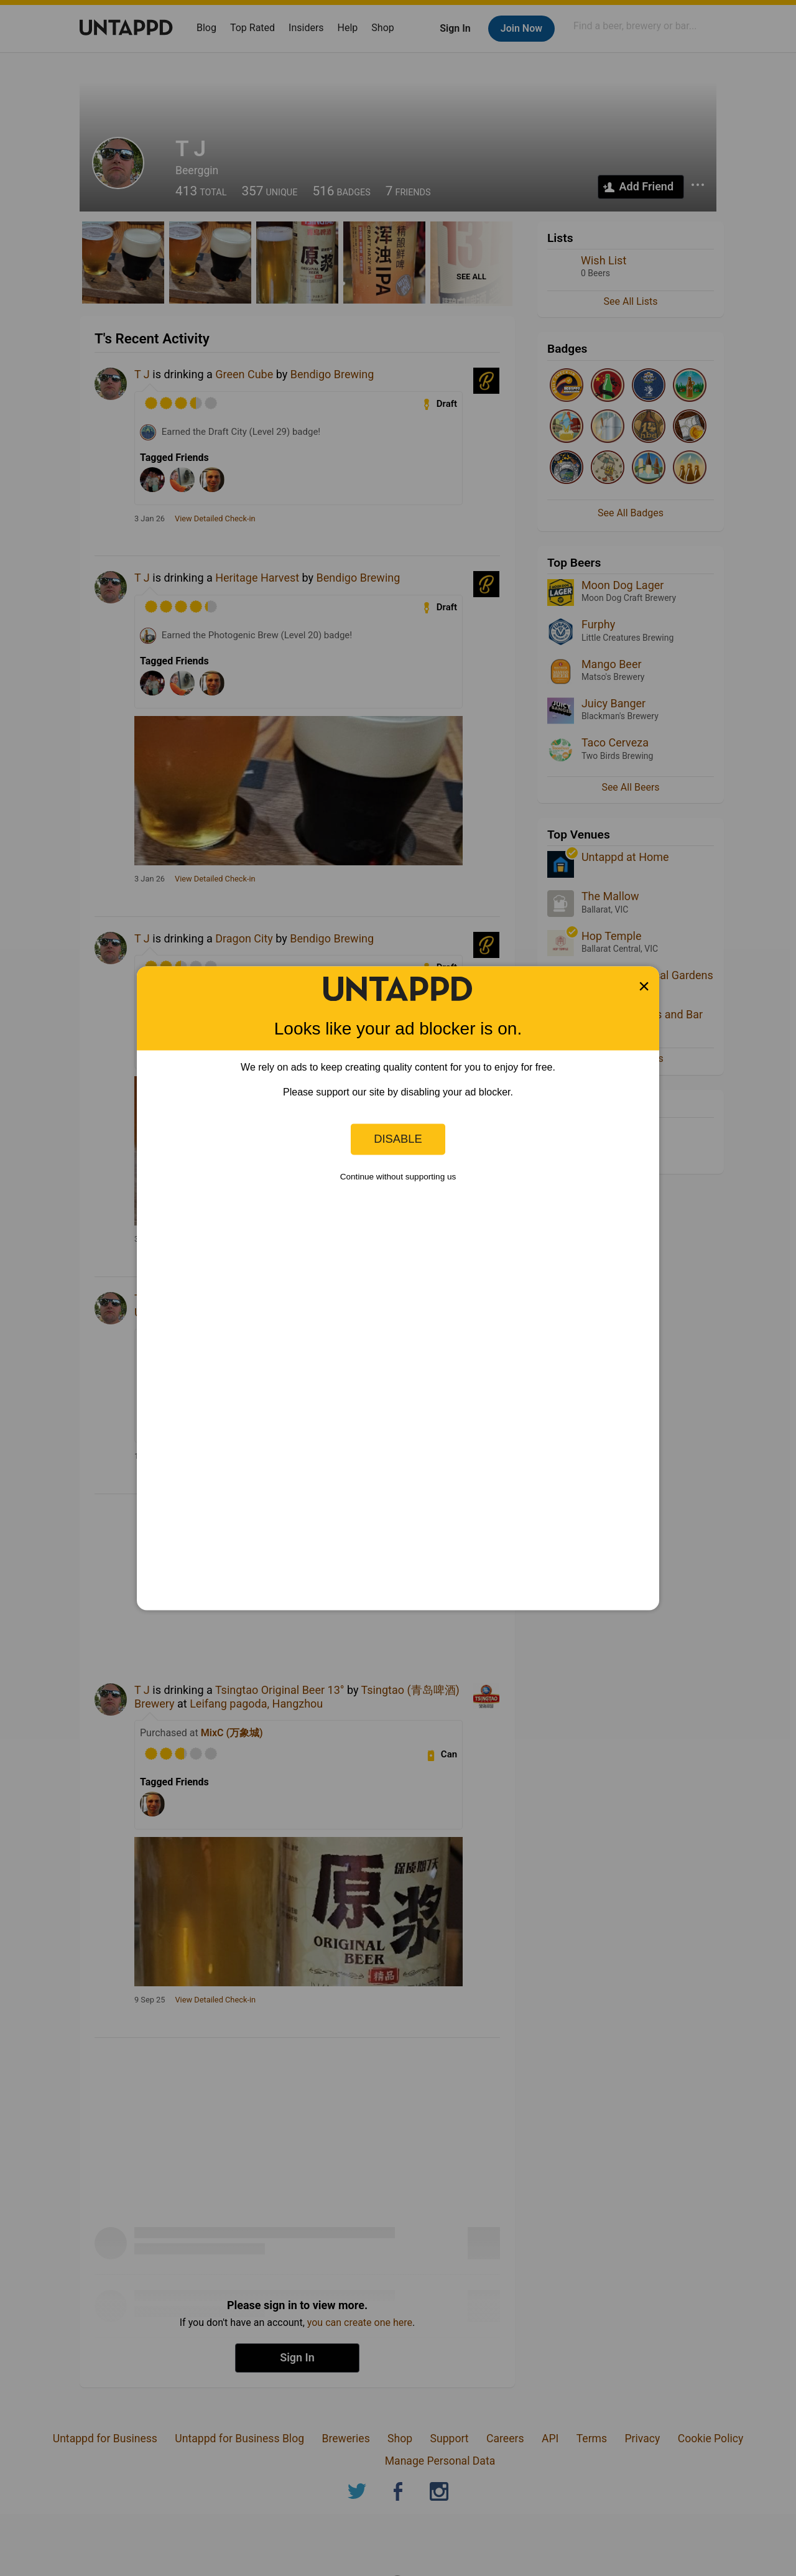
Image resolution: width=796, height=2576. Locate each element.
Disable (398, 1138)
